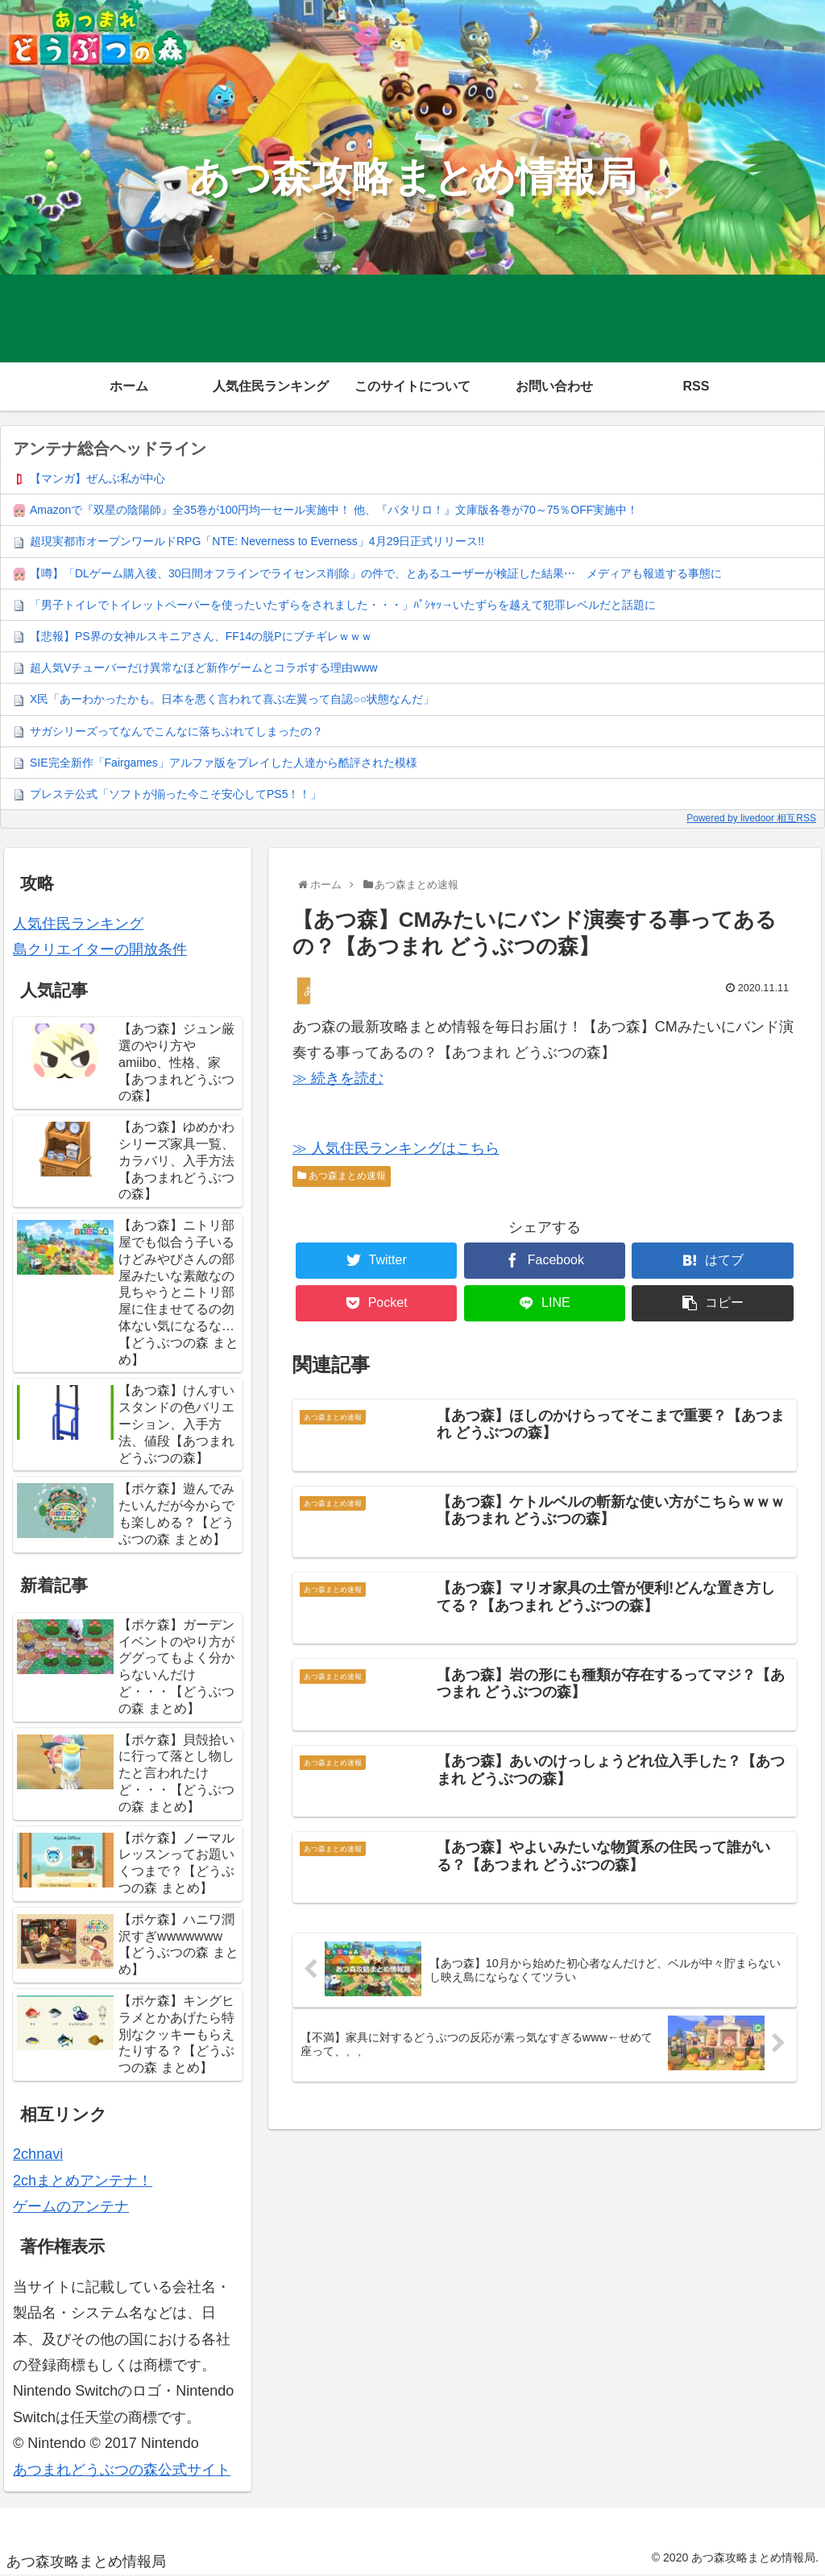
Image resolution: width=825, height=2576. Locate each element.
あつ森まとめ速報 (341, 1175)
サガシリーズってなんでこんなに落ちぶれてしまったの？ (176, 731)
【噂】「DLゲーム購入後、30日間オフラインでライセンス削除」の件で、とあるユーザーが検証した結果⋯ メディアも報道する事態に (376, 573)
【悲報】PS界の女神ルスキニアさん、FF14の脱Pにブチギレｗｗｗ (201, 636)
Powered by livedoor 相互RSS (751, 818)
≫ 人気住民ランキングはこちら (396, 1148)
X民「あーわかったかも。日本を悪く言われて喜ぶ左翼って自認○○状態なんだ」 (232, 699)
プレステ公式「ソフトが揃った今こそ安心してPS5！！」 (175, 794)
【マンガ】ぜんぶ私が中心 (97, 478)
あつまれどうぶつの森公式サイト (121, 2470)
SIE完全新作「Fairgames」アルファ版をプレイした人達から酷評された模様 (223, 762)
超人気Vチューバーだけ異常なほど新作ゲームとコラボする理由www (204, 667)
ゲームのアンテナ (71, 2206)
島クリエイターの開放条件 (100, 949)
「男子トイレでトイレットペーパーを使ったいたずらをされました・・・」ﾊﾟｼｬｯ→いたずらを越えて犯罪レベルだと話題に (343, 604)
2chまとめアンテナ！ (82, 2181)
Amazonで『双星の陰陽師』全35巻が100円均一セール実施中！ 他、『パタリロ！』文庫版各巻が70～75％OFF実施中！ (334, 509)
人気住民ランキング (78, 924)
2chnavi (38, 2154)
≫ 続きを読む (337, 1078)
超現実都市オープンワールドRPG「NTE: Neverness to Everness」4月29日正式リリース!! (257, 541)
